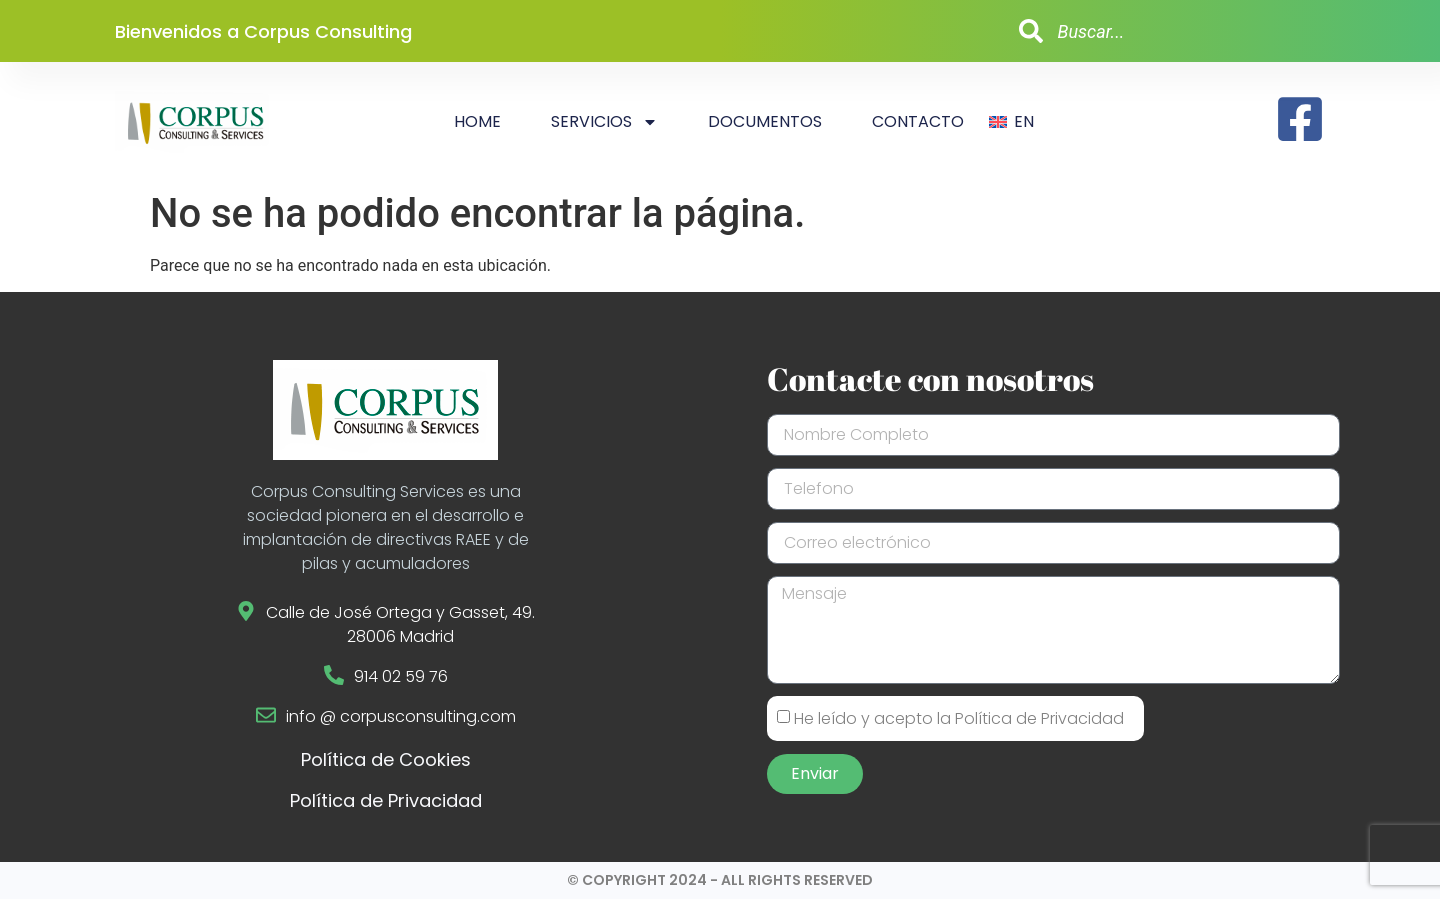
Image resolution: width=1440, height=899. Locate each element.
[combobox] (1164, 31)
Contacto (918, 121)
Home (477, 121)
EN (1024, 121)
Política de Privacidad (386, 800)
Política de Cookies (386, 759)
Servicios (604, 122)
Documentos (765, 121)
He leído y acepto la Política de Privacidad (959, 718)
